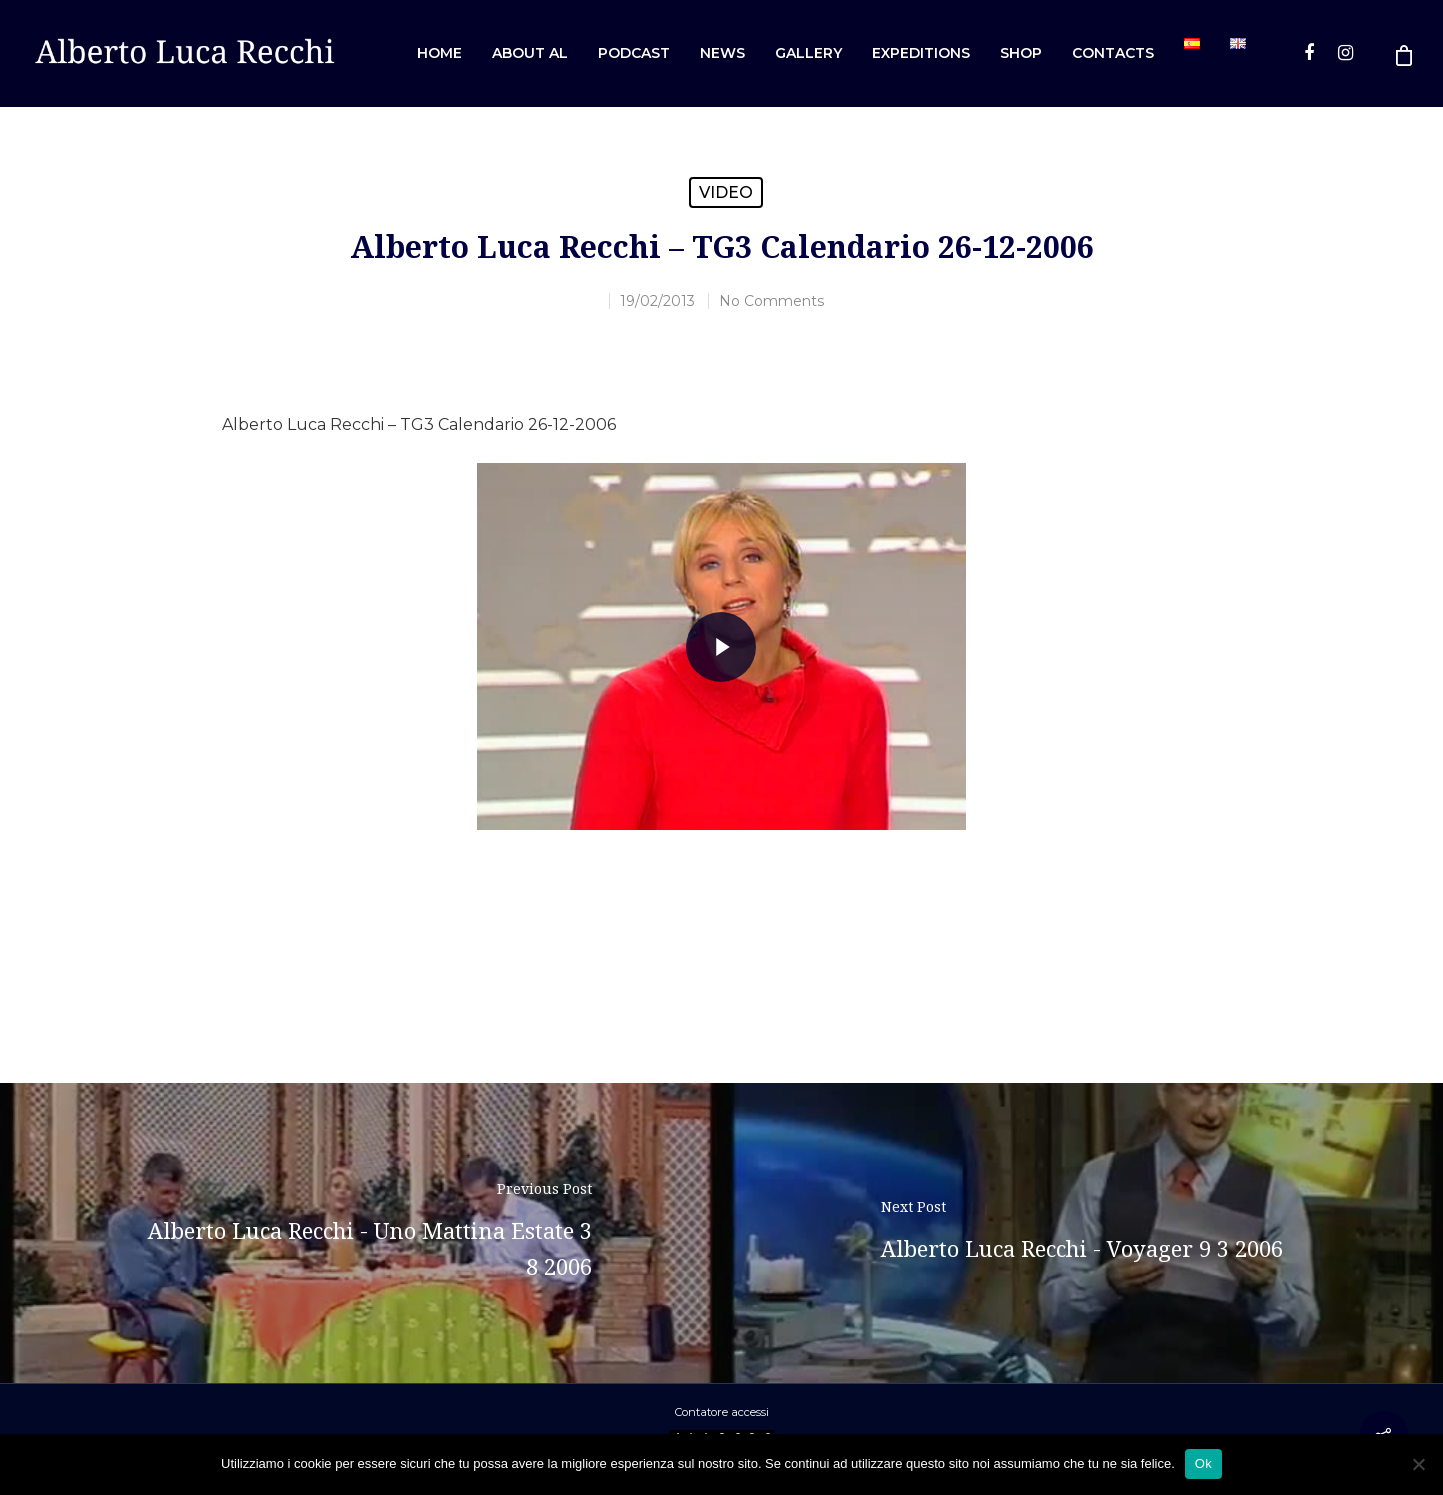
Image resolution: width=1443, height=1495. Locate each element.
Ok (1203, 1463)
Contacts (1113, 53)
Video (726, 192)
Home (439, 53)
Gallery (808, 53)
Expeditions (921, 53)
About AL (530, 53)
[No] (1418, 1464)
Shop (1021, 53)
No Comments (771, 301)
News (722, 53)
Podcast (634, 53)
